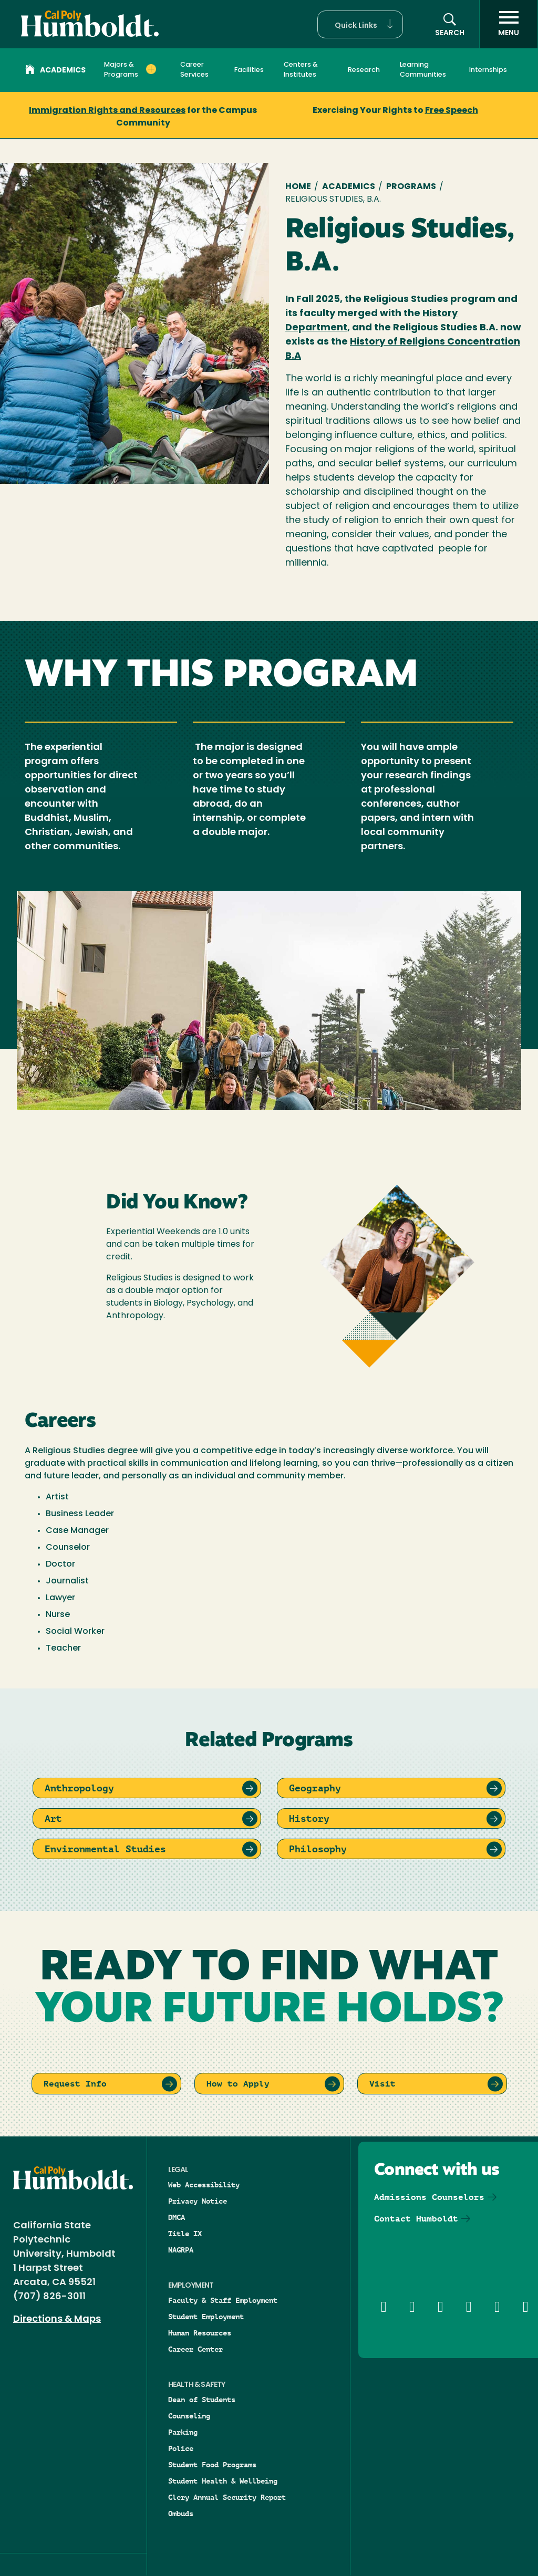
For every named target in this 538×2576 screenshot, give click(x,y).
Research (364, 70)
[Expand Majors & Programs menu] (151, 69)
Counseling (189, 2416)
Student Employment (206, 2316)
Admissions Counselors (429, 2197)
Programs (411, 187)
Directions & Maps (57, 2319)
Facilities (249, 70)
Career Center (195, 2349)
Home (298, 187)
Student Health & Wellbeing (222, 2481)
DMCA (176, 2217)
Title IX (185, 2233)
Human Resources (199, 2333)
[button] (360, 24)
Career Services (194, 69)
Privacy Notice (197, 2201)
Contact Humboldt (416, 2219)
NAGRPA (180, 2250)
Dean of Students (201, 2399)
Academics (55, 71)
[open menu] (508, 24)
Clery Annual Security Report (227, 2497)
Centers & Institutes (301, 69)
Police (180, 2448)
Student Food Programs (212, 2464)
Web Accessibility (204, 2185)
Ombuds (180, 2513)
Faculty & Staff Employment (222, 2300)
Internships (488, 70)
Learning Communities (423, 69)
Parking (183, 2432)
